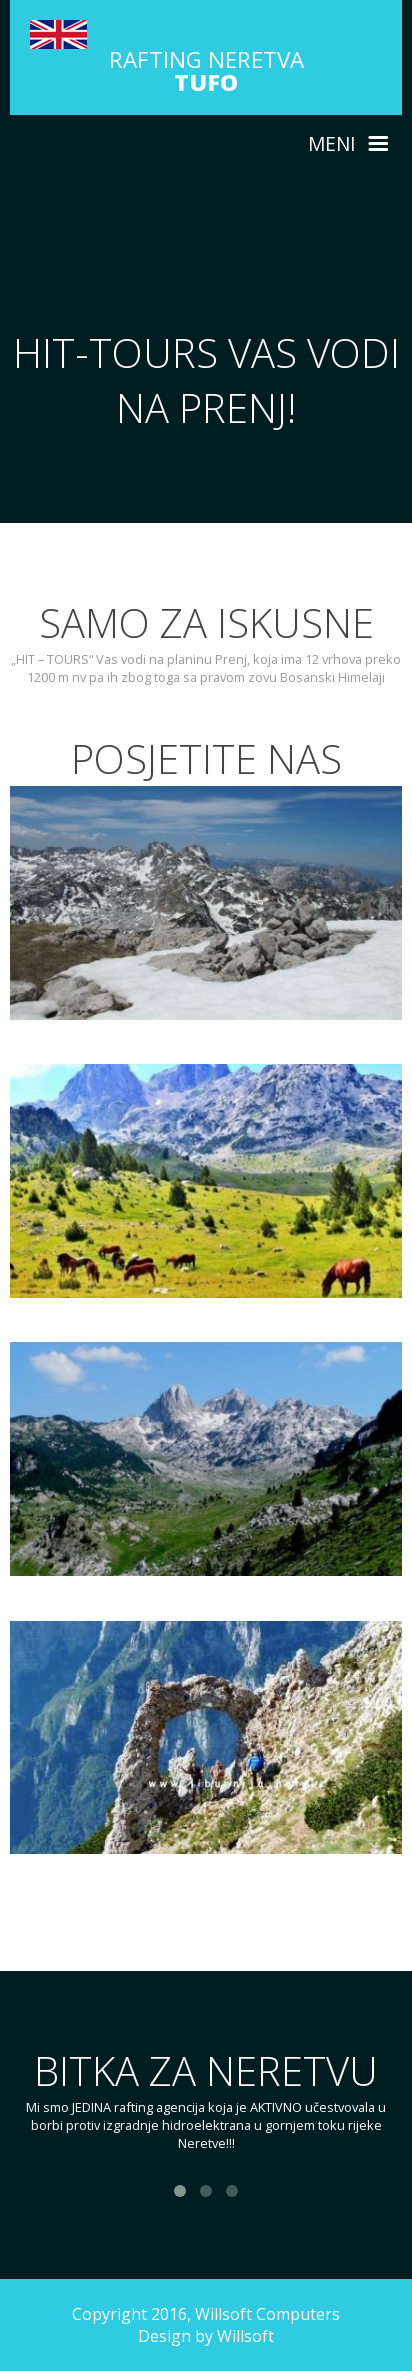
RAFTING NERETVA (206, 71)
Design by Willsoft (206, 2336)
